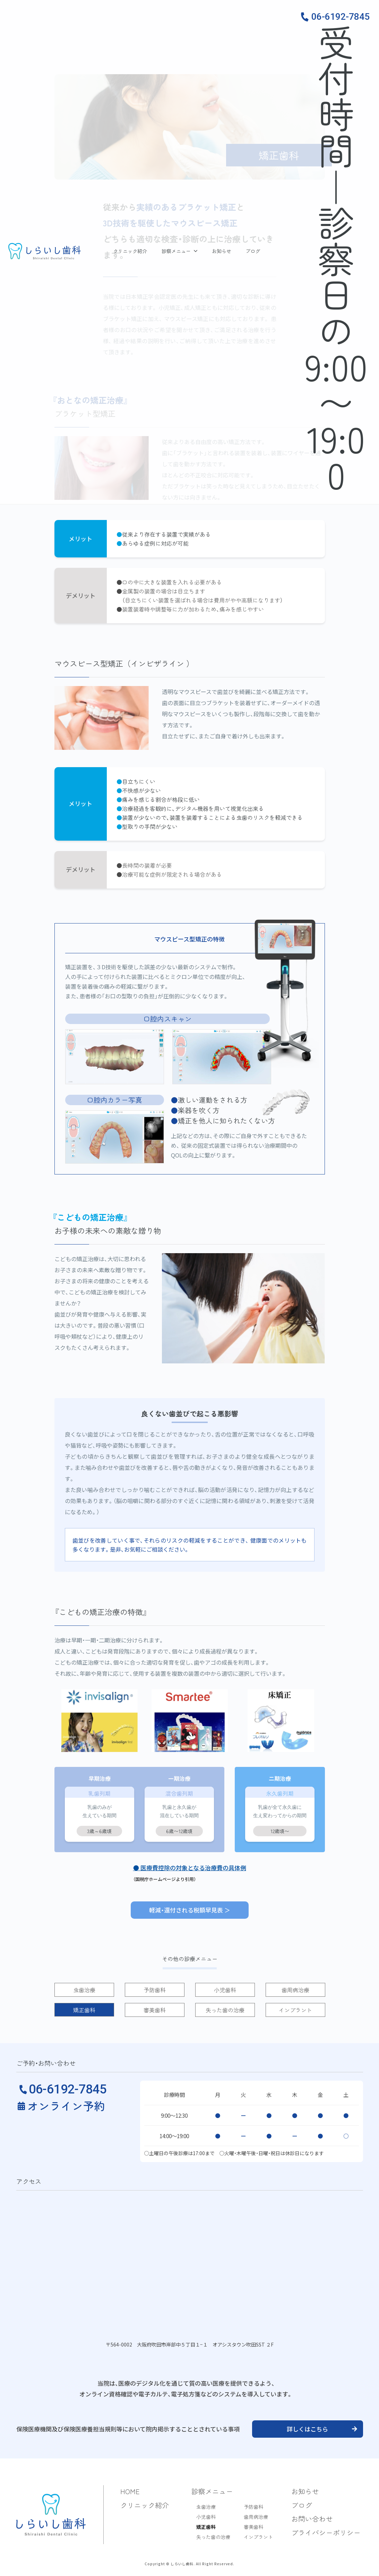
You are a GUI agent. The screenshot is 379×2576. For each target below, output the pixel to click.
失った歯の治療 (213, 2536)
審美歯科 (253, 2526)
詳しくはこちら (307, 2429)
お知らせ (221, 251)
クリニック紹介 (130, 251)
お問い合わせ (312, 2519)
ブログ (253, 251)
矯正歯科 (206, 2526)
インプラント (258, 2536)
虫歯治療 (206, 2506)
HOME (130, 2491)
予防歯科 (253, 2506)
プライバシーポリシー (326, 2532)
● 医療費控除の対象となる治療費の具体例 (189, 1867)
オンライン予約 (66, 2106)
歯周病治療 (256, 2516)
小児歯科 (206, 2516)
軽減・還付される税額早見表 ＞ (189, 1910)
